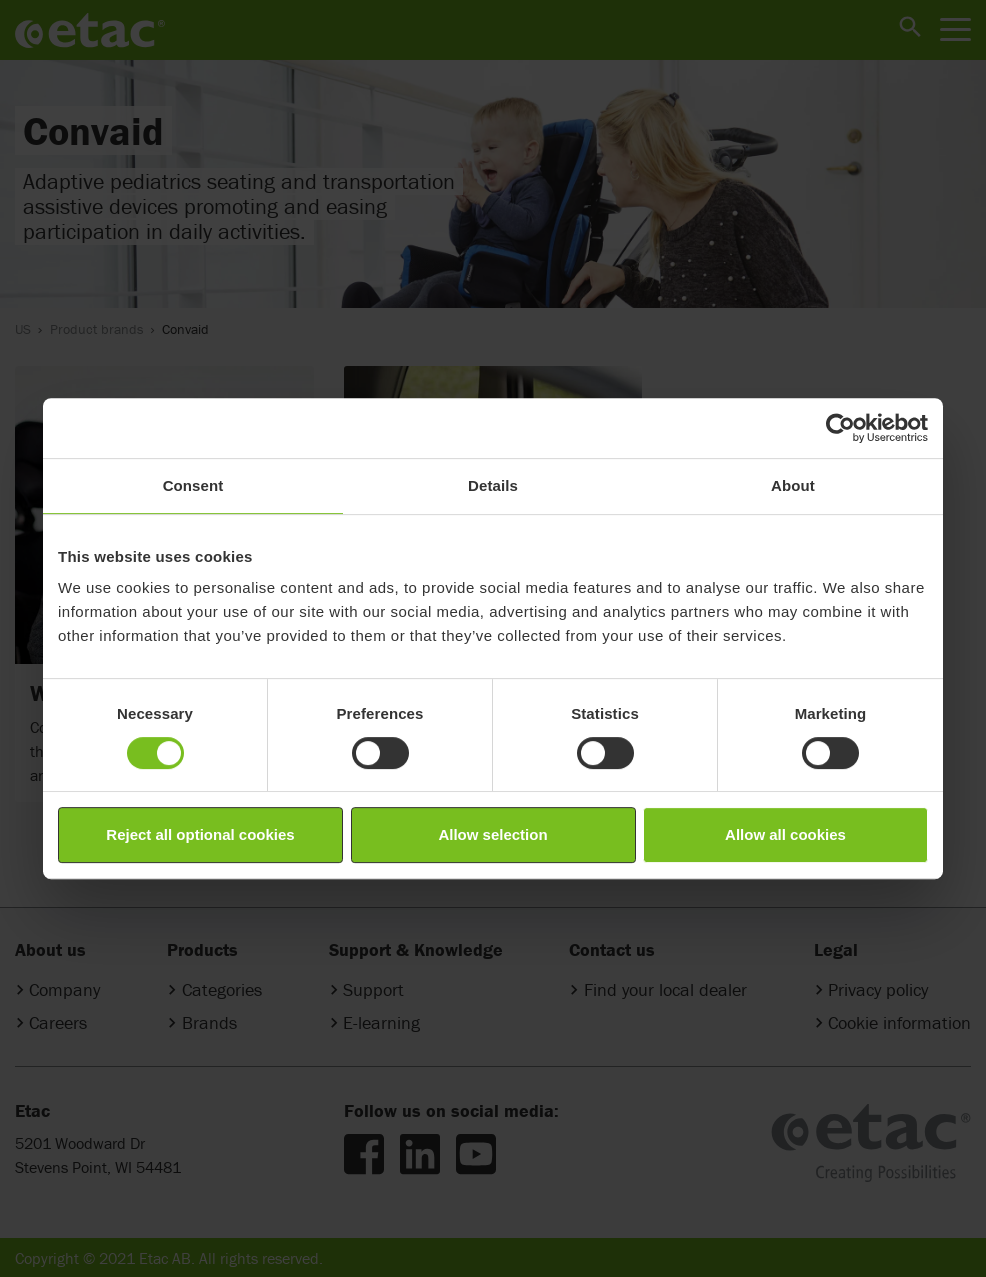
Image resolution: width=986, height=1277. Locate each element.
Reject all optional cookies (200, 834)
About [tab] (793, 485)
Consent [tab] (193, 485)
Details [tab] (493, 485)
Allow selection (492, 834)
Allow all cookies (785, 834)
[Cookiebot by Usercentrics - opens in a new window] (840, 428)
